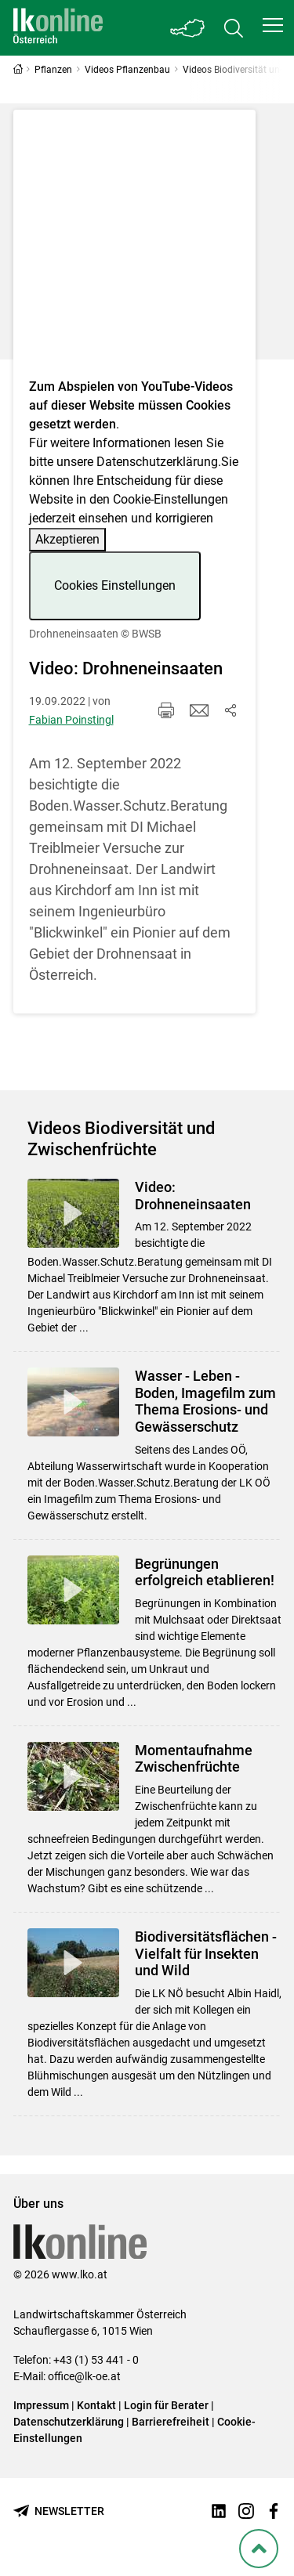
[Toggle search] (233, 28)
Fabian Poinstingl (71, 720)
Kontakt (96, 2405)
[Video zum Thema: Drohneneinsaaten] (134, 248)
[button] (273, 25)
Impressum (41, 2405)
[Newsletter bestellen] (58, 2511)
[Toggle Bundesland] (188, 28)
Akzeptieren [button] (67, 539)
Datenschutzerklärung (157, 461)
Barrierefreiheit (170, 2421)
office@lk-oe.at (84, 2376)
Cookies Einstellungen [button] (115, 585)
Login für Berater (166, 2405)
